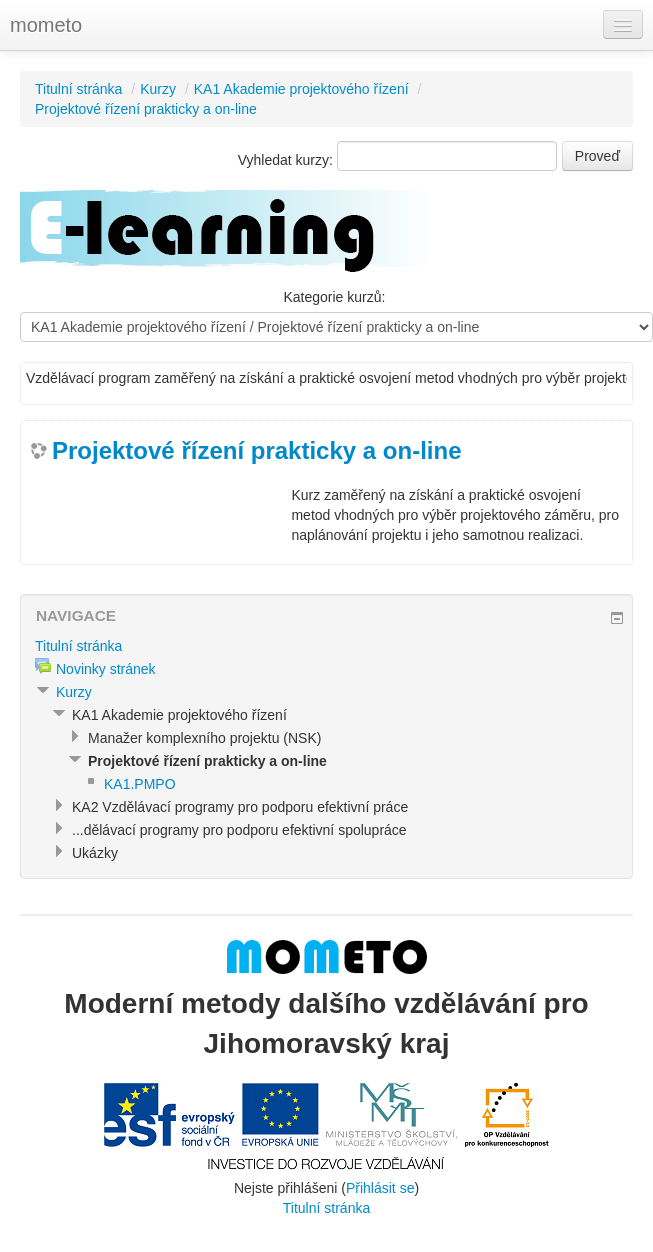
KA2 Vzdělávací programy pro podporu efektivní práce (240, 807)
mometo (46, 25)
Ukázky (95, 853)
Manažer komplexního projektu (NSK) (204, 738)
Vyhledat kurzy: (287, 160)
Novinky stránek (106, 669)
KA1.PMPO (140, 784)
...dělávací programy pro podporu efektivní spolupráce (239, 830)
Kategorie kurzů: (334, 297)
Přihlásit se (380, 1188)
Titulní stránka (78, 89)
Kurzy (158, 89)
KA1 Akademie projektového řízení (301, 89)
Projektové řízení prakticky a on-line (146, 109)
